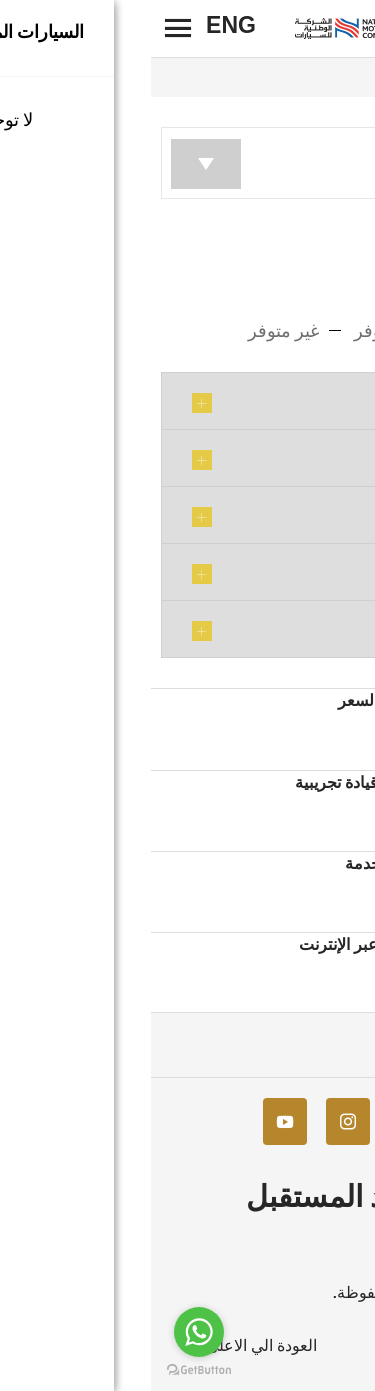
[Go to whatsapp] (48, 1332)
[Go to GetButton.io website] (48, 1370)
